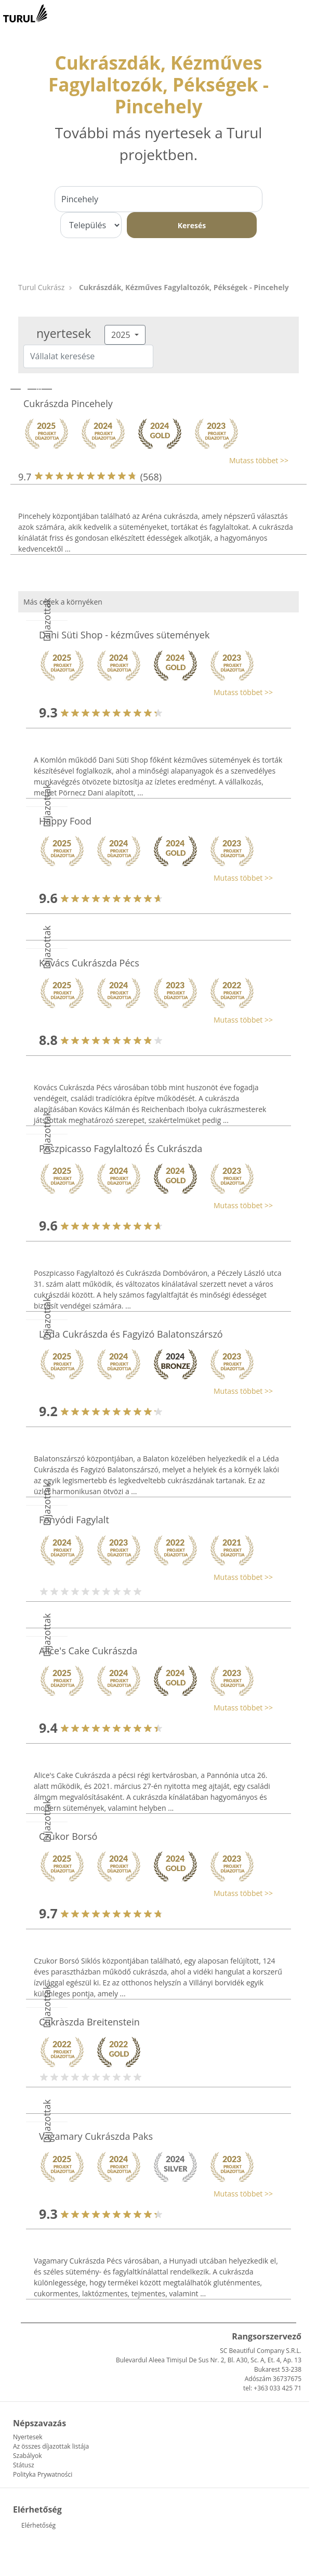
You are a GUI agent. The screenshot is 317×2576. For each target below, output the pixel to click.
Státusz (23, 2465)
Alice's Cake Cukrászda (88, 1650)
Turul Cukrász (41, 287)
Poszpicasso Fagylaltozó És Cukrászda (120, 1148)
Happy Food (65, 821)
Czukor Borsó (68, 1836)
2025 (122, 335)
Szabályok (27, 2455)
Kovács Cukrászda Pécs (89, 963)
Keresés (192, 225)
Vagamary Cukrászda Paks (96, 2136)
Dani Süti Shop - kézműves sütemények (124, 635)
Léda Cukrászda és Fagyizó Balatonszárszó (131, 1334)
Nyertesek (27, 2437)
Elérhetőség (38, 2525)
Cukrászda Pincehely (68, 403)
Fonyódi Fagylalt (74, 1519)
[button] (153, 460)
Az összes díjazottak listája (51, 2446)
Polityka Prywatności (42, 2474)
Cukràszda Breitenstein (89, 2022)
